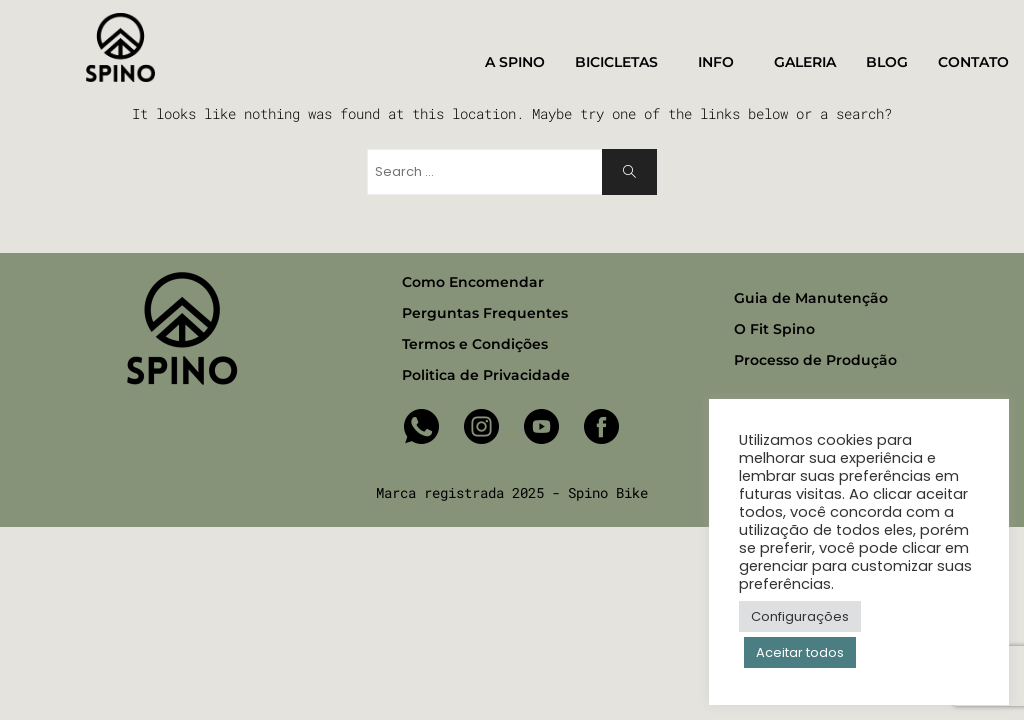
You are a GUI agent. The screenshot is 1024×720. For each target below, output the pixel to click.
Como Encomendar (473, 282)
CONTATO (978, 63)
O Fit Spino (774, 329)
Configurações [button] (800, 616)
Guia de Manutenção (811, 298)
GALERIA (805, 62)
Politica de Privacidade (486, 375)
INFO (721, 63)
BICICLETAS (621, 63)
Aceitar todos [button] (800, 652)
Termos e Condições (475, 344)
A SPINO (515, 62)
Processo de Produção (815, 360)
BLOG (887, 62)
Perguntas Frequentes (485, 313)
